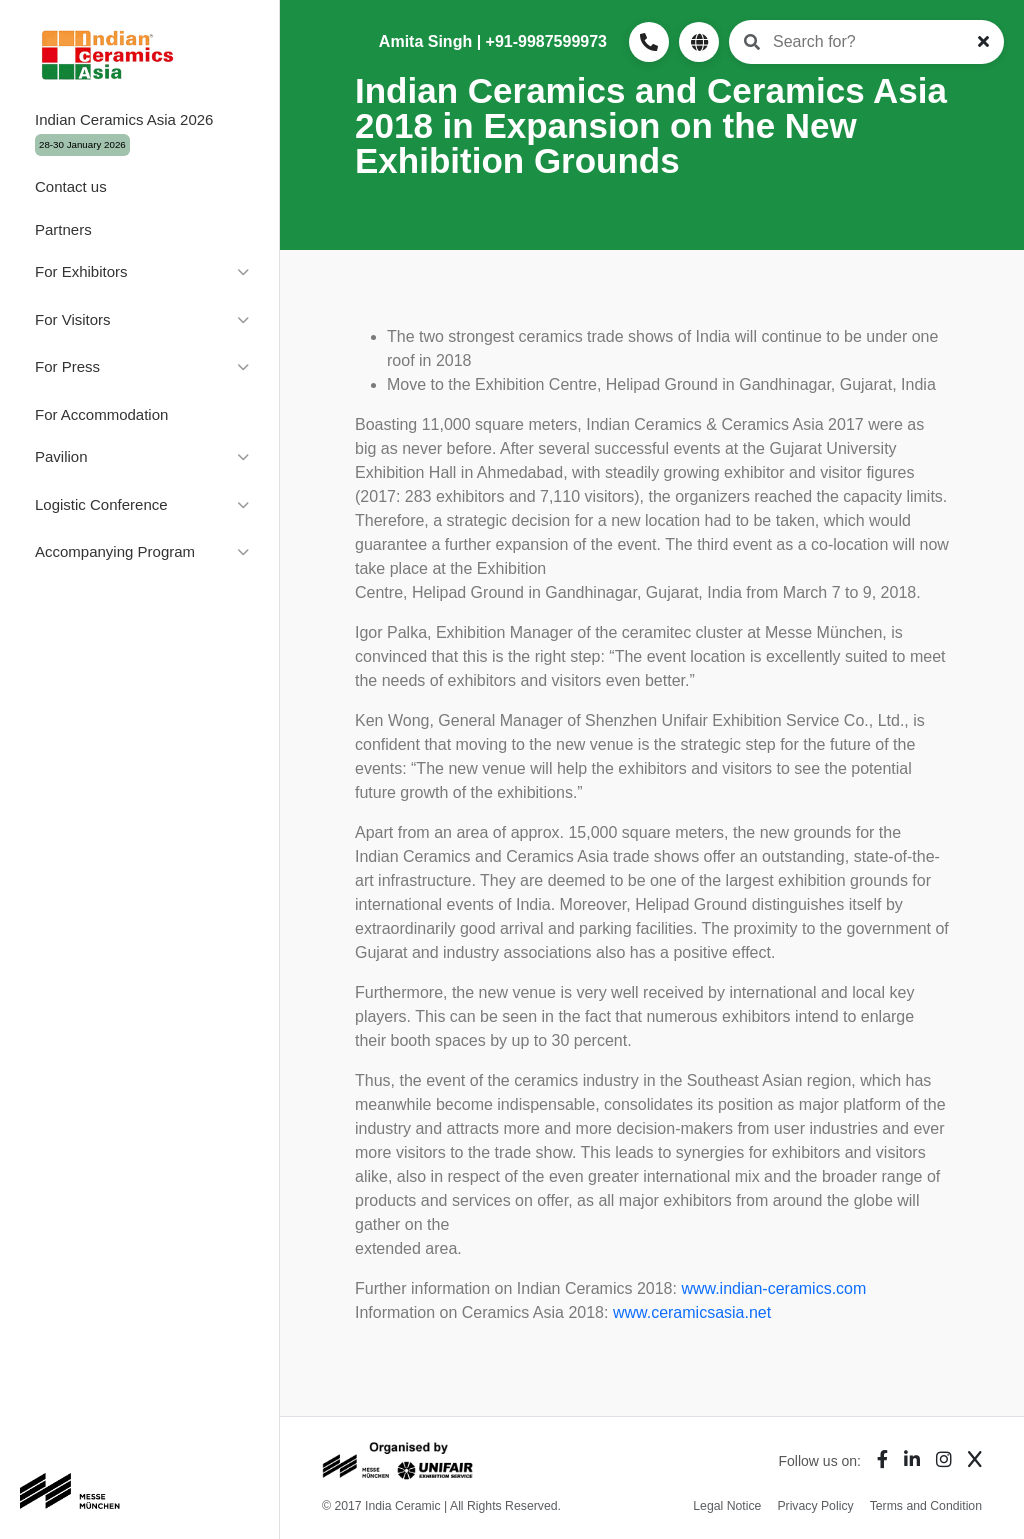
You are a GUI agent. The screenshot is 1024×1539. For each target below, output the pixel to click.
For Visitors (73, 319)
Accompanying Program (115, 551)
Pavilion (61, 456)
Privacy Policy (815, 1506)
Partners (63, 229)
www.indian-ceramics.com (773, 1288)
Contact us (71, 186)
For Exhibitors (81, 271)
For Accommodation (101, 414)
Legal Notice (727, 1506)
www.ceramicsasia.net (692, 1312)
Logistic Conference (101, 504)
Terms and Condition (926, 1506)
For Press (67, 366)
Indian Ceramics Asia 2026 (124, 133)
